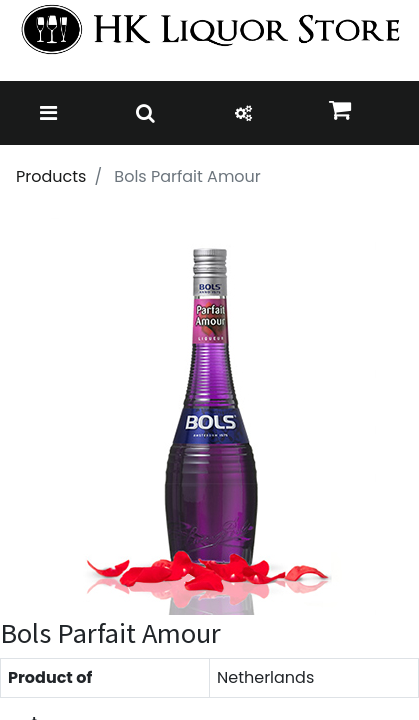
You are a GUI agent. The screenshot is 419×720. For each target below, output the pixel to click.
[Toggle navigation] (48, 113)
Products (51, 176)
